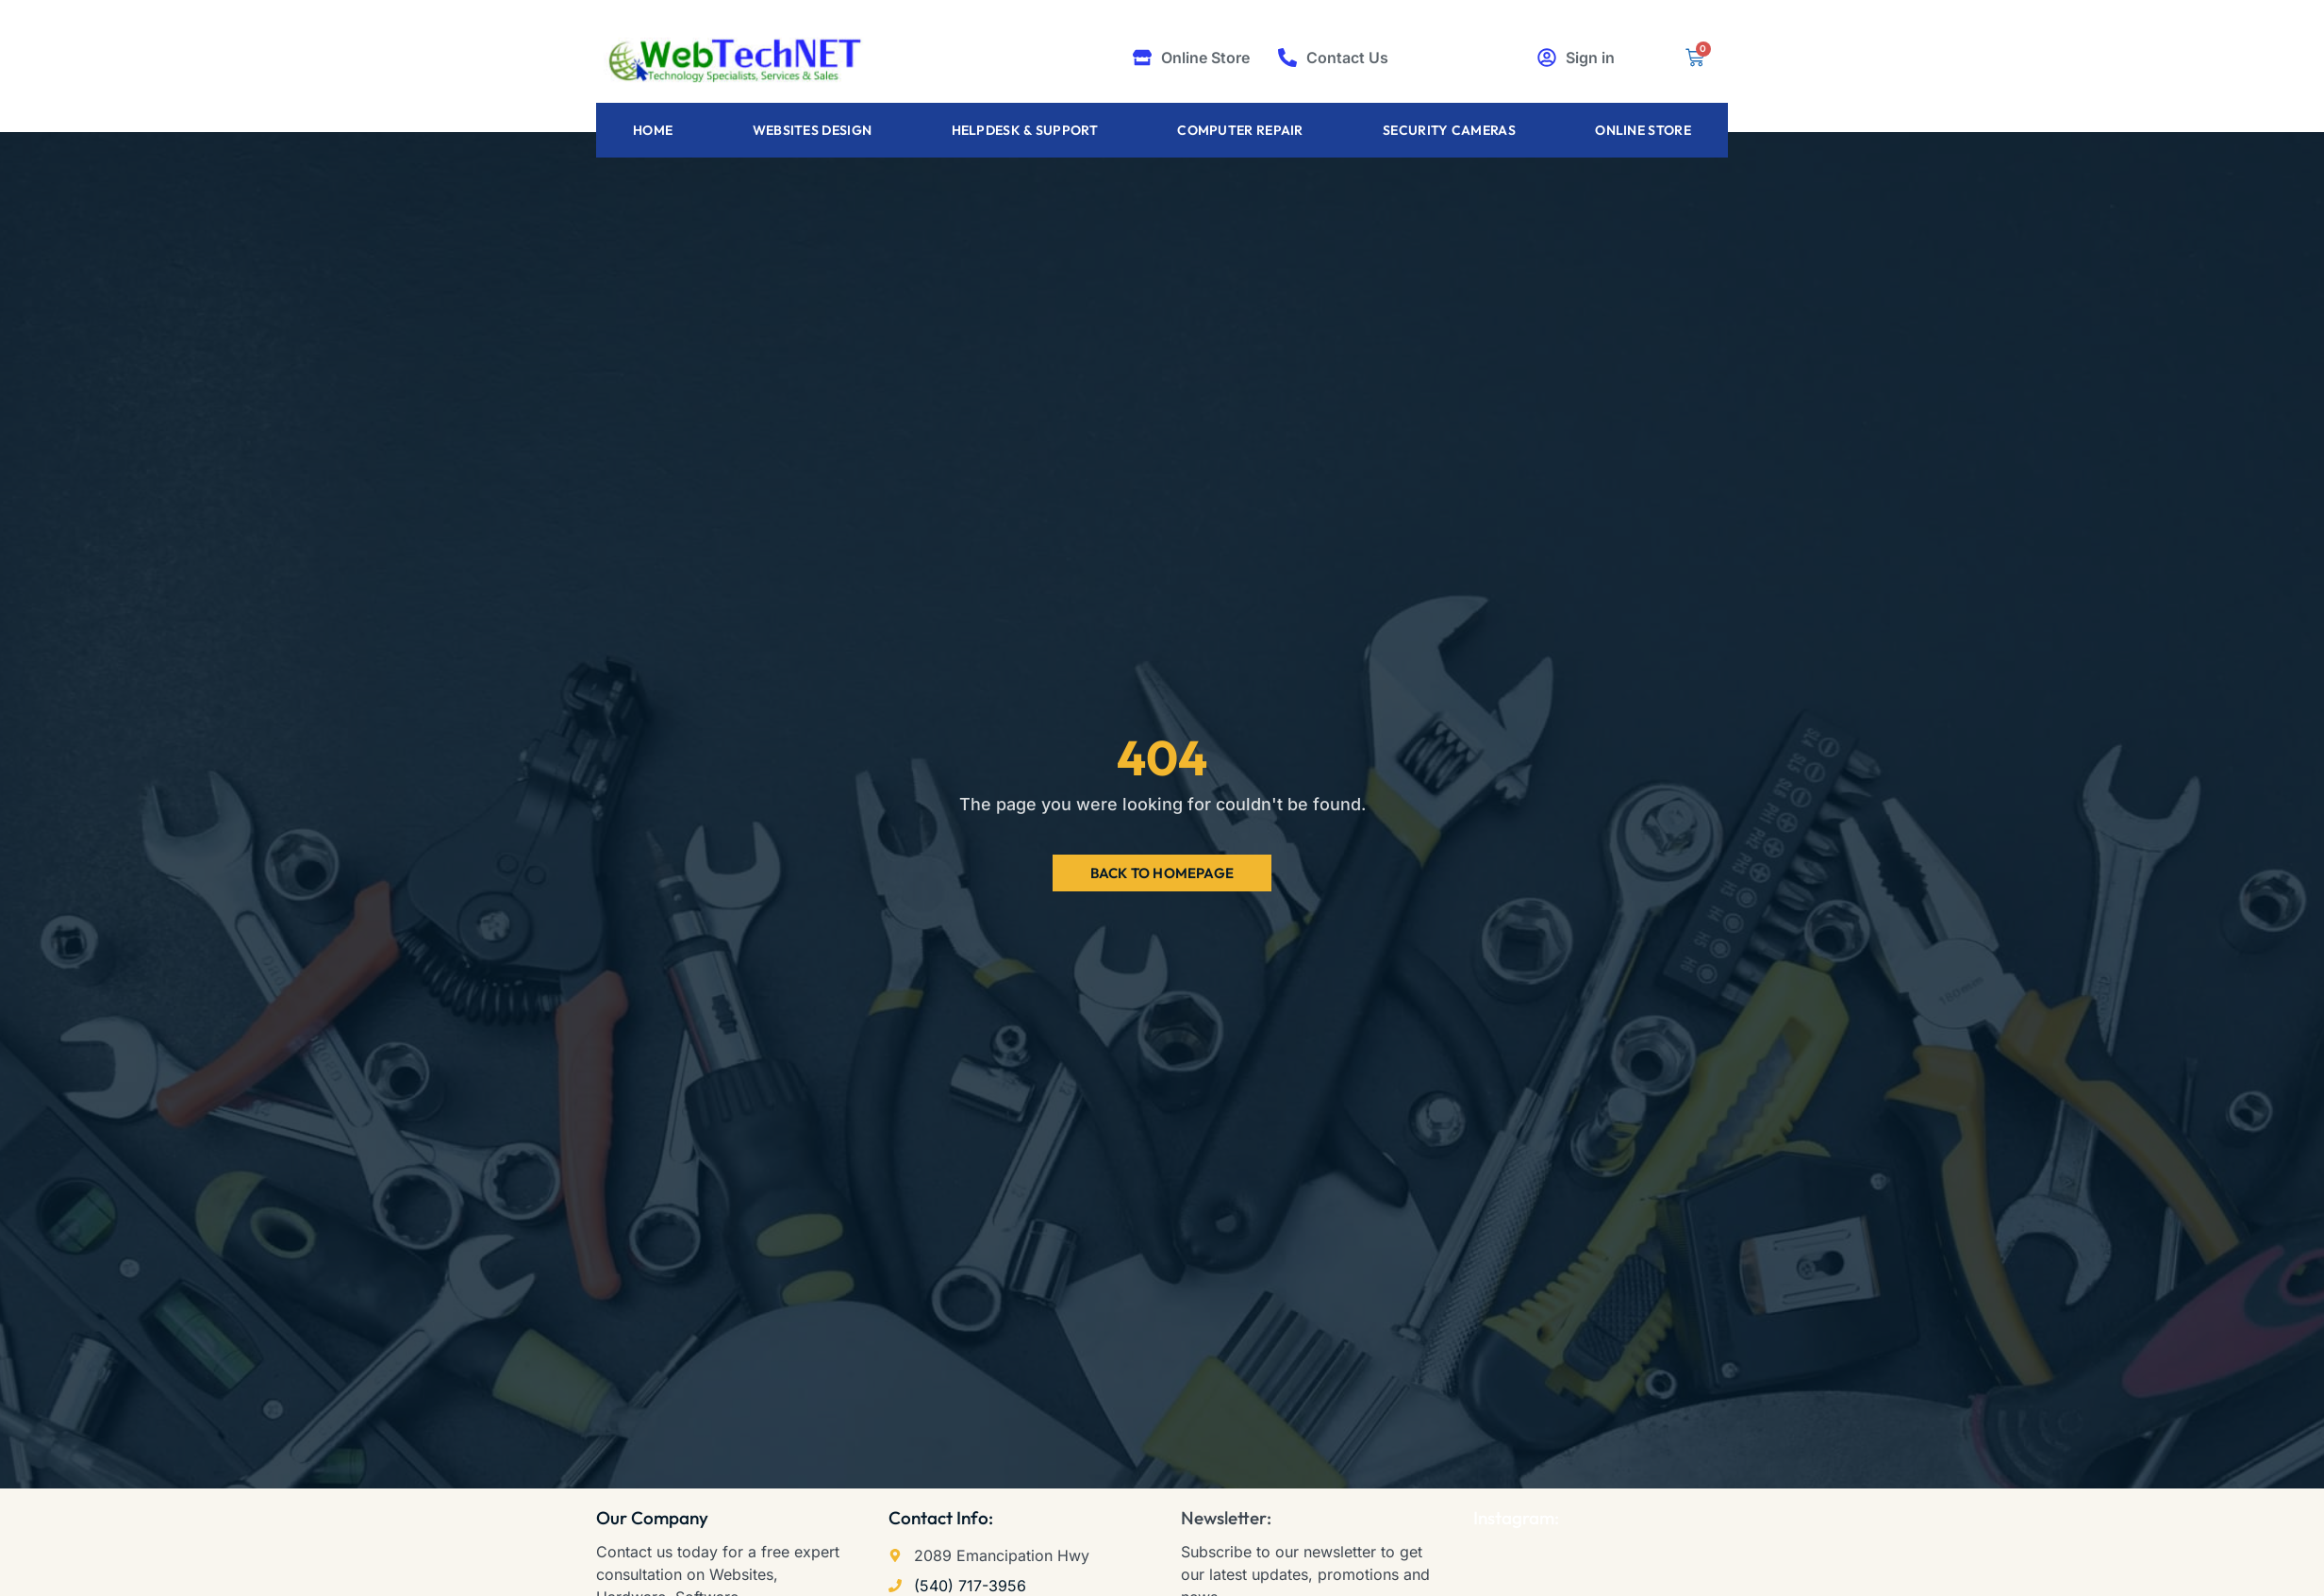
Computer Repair (1240, 130)
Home (652, 130)
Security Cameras (1449, 130)
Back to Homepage (1162, 873)
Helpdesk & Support (1025, 130)
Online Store (1643, 130)
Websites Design (812, 130)
